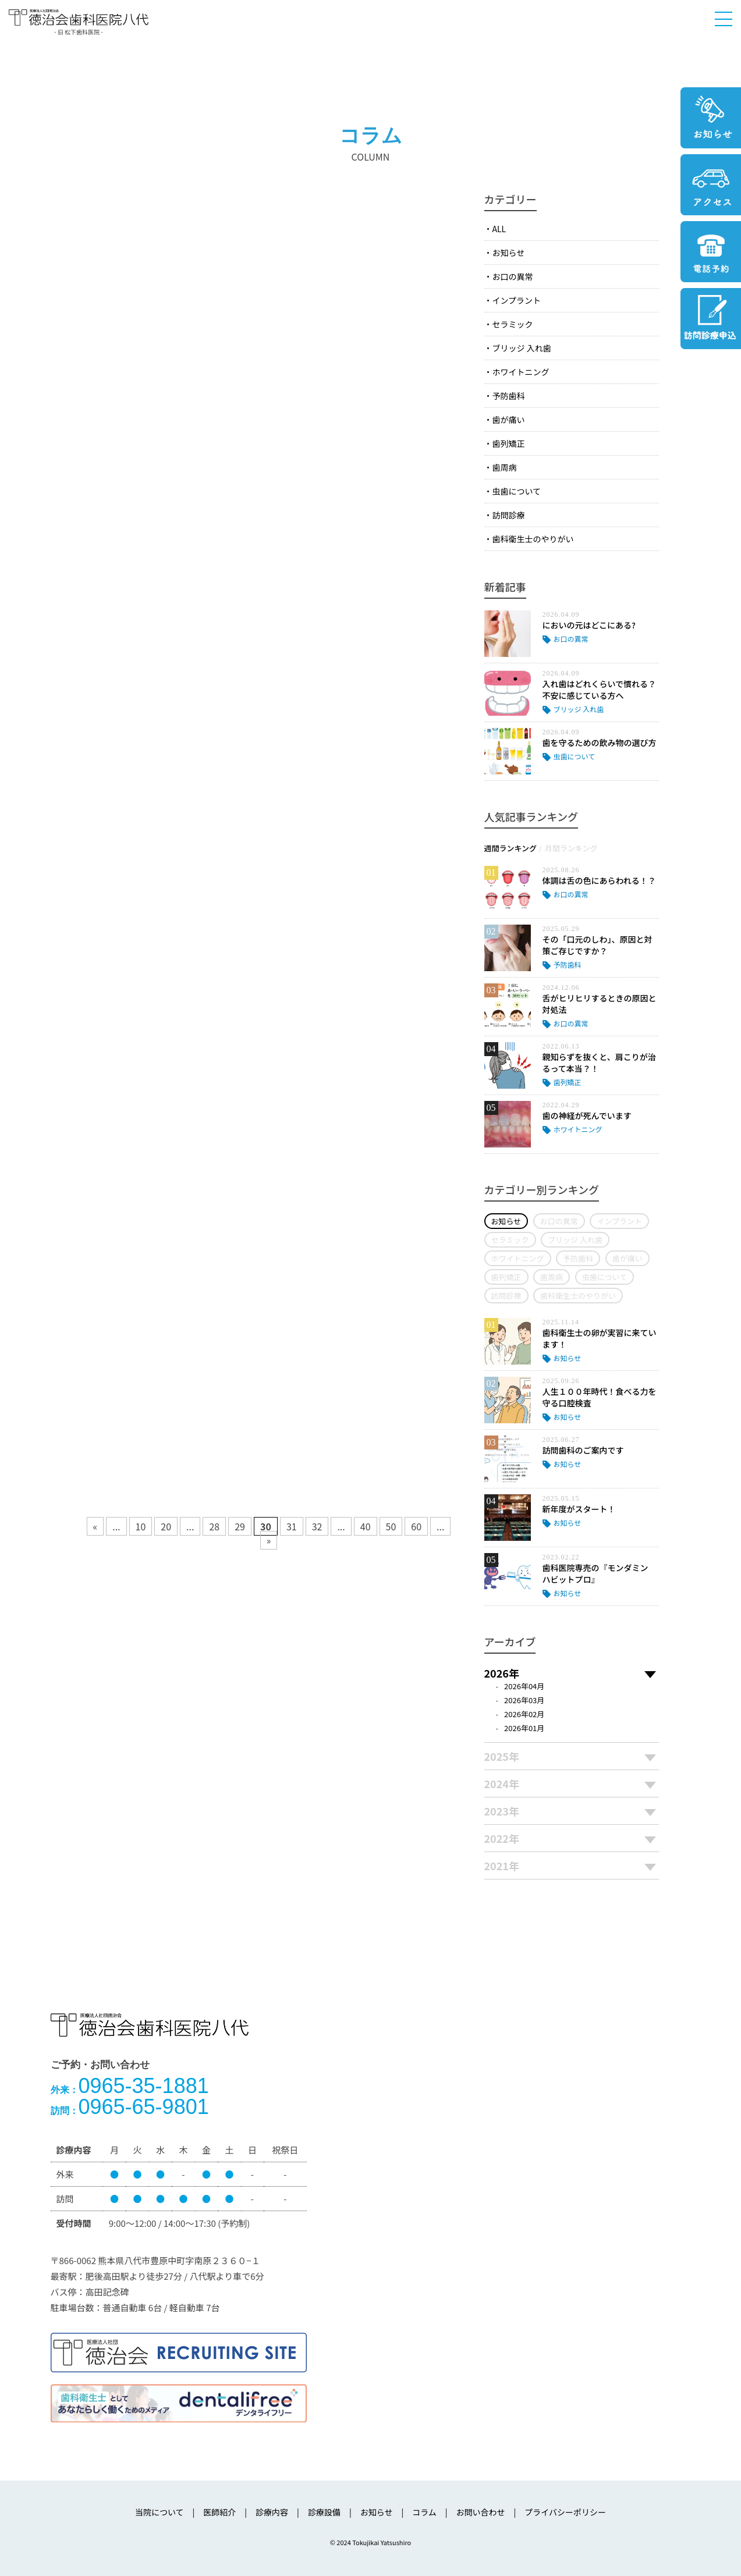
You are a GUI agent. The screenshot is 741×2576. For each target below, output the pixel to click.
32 (317, 1526)
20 (166, 1526)
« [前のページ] (95, 1526)
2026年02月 (524, 1713)
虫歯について (516, 491)
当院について (159, 2512)
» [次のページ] (269, 1540)
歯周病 (504, 467)
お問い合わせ (480, 2512)
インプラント (516, 300)
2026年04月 (524, 1686)
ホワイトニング (520, 372)
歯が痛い (508, 419)
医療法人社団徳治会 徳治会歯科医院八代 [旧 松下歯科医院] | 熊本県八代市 (78, 21)
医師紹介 (219, 2512)
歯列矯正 (508, 443)
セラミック (512, 324)
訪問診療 (508, 515)
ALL (499, 228)
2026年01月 (524, 1727)
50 (391, 1526)
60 (416, 1526)
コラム (424, 2512)
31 (291, 1526)
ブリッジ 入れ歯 (521, 348)
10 (141, 1526)
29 (240, 1526)
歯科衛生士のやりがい (533, 539)
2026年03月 (524, 1700)
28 (214, 1526)
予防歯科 (508, 395)
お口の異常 (512, 276)
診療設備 (324, 2512)
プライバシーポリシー (565, 2512)
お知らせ (508, 252)
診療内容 (272, 2512)
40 (365, 1526)
